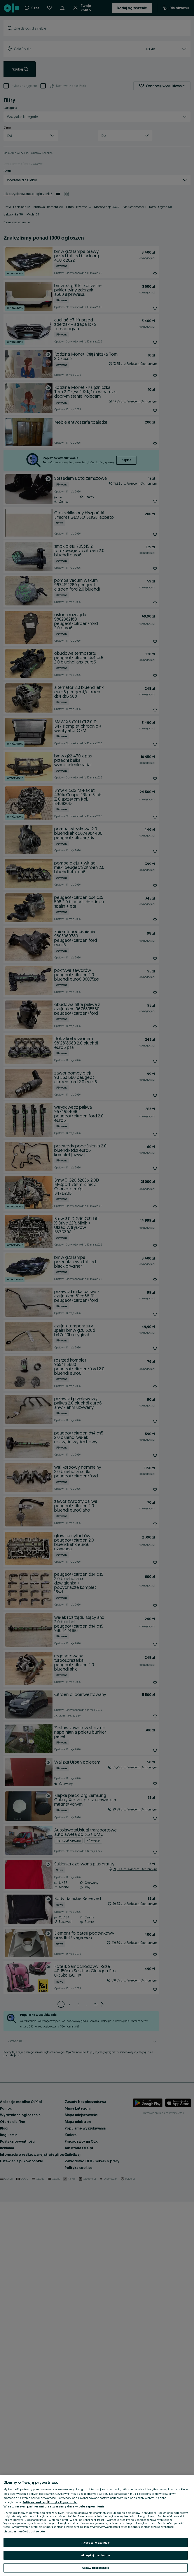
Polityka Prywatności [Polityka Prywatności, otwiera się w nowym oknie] (62, 2502)
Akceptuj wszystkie (95, 2542)
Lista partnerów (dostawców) (25, 2531)
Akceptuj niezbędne (95, 2555)
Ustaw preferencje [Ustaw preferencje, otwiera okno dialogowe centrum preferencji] (95, 2567)
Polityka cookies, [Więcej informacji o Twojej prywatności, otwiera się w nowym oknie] (35, 2502)
